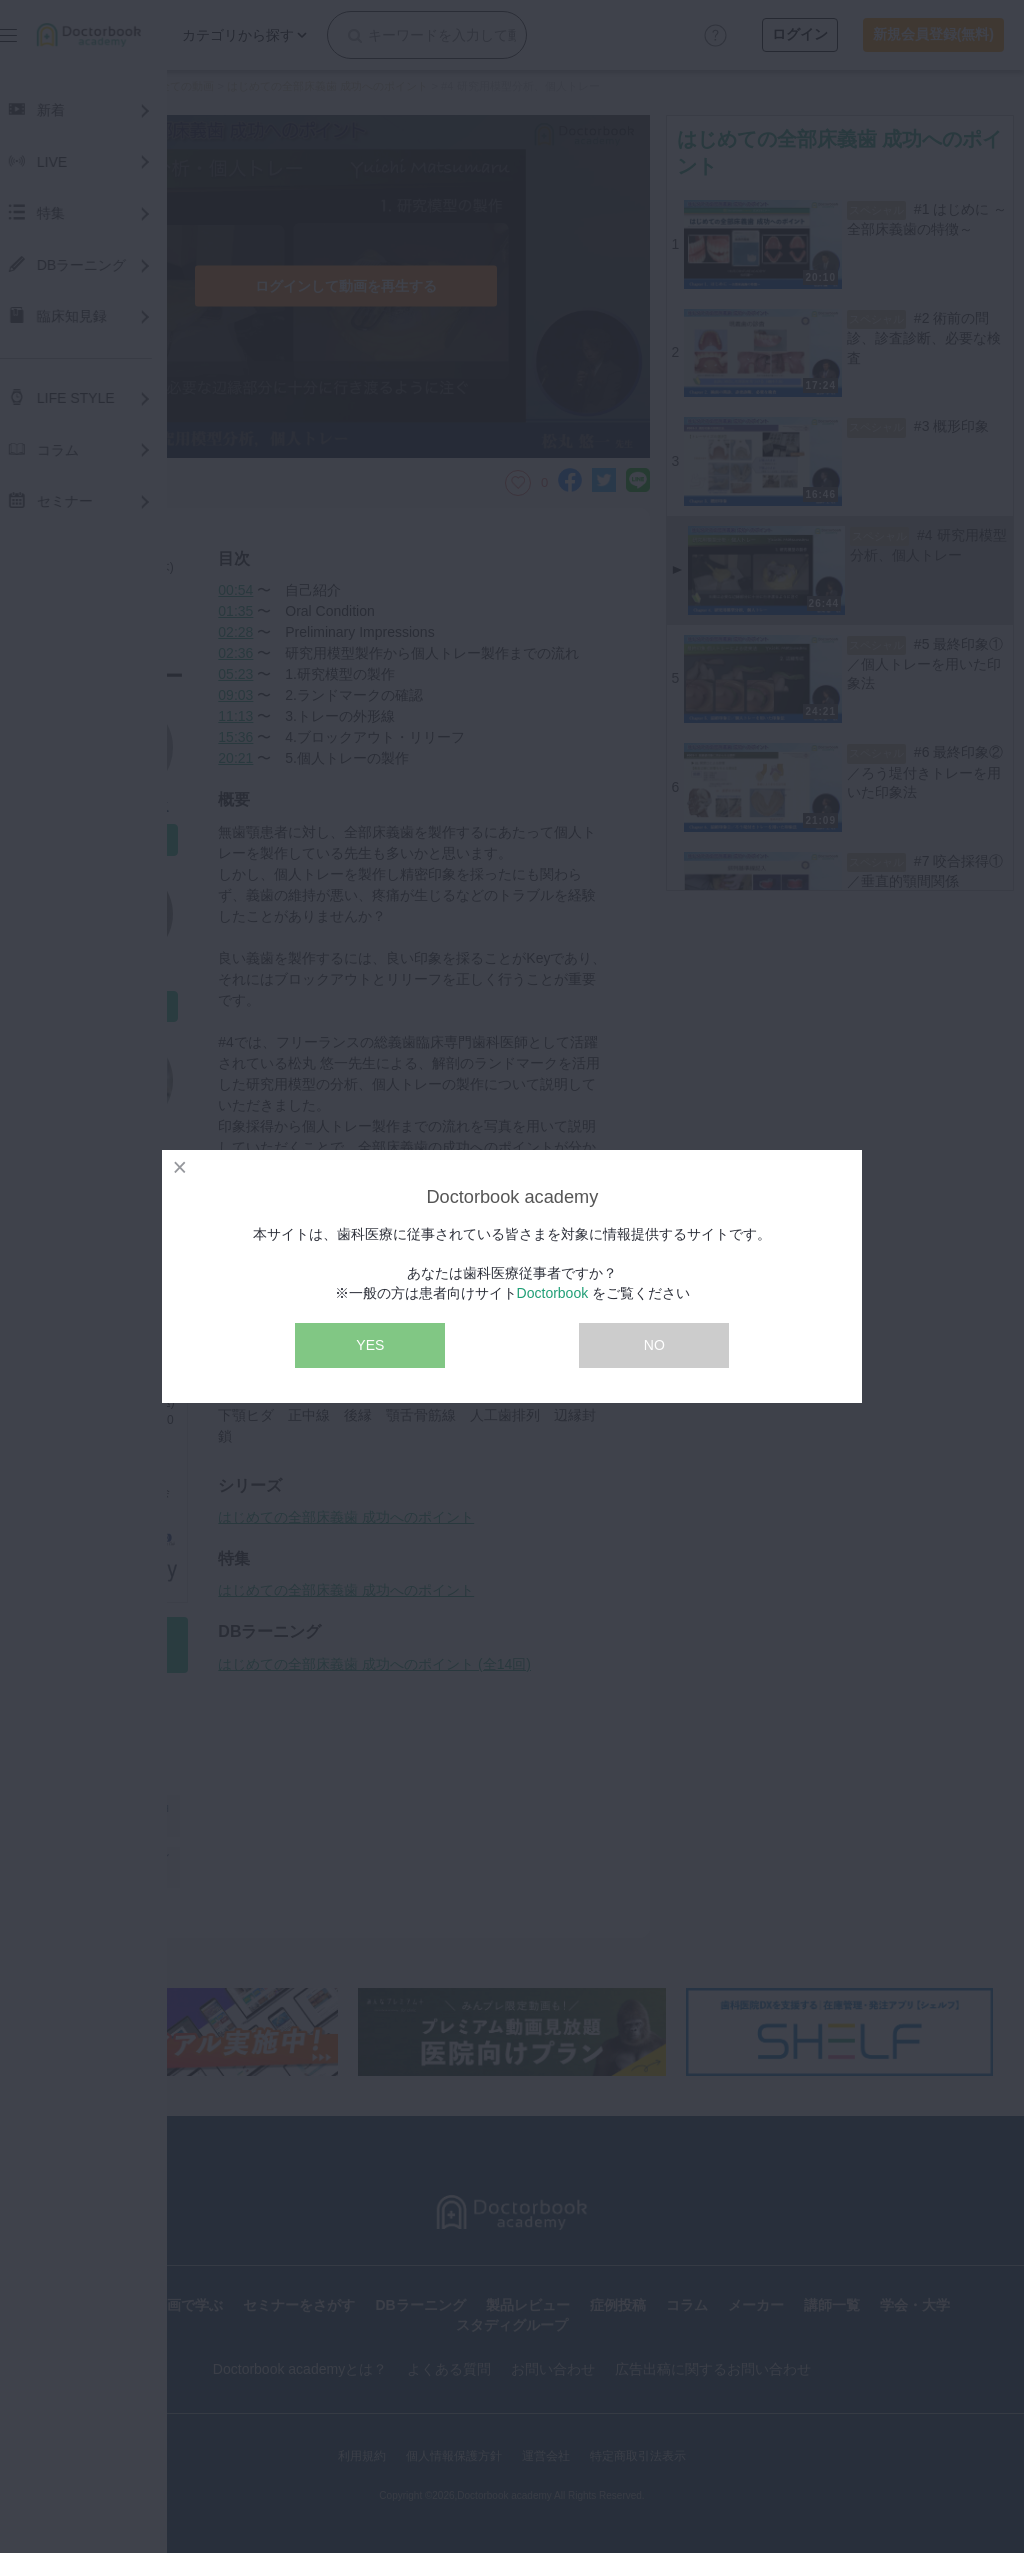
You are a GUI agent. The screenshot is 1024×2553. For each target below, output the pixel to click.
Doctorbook (553, 1293)
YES (370, 1345)
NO (654, 1345)
